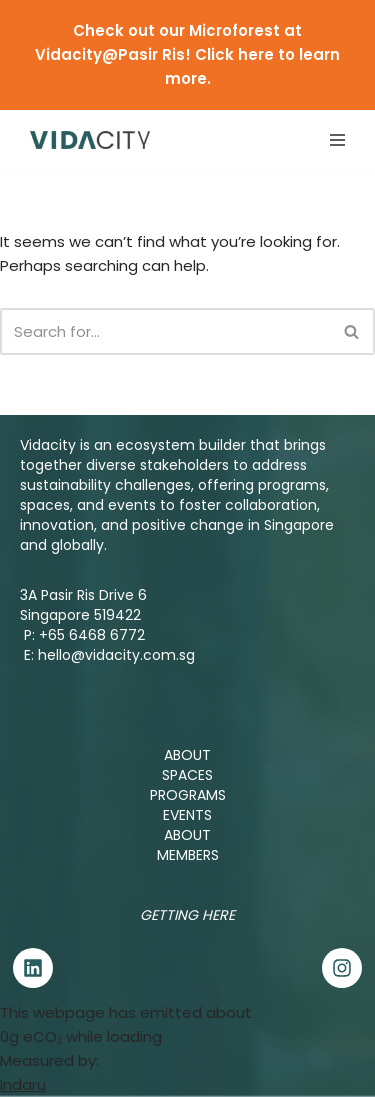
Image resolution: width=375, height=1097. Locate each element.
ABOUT (187, 755)
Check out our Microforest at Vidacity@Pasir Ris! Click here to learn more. (187, 54)
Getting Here (187, 915)
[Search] (165, 331)
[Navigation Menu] (337, 140)
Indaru (23, 1084)
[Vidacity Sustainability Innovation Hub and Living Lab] (90, 139)
